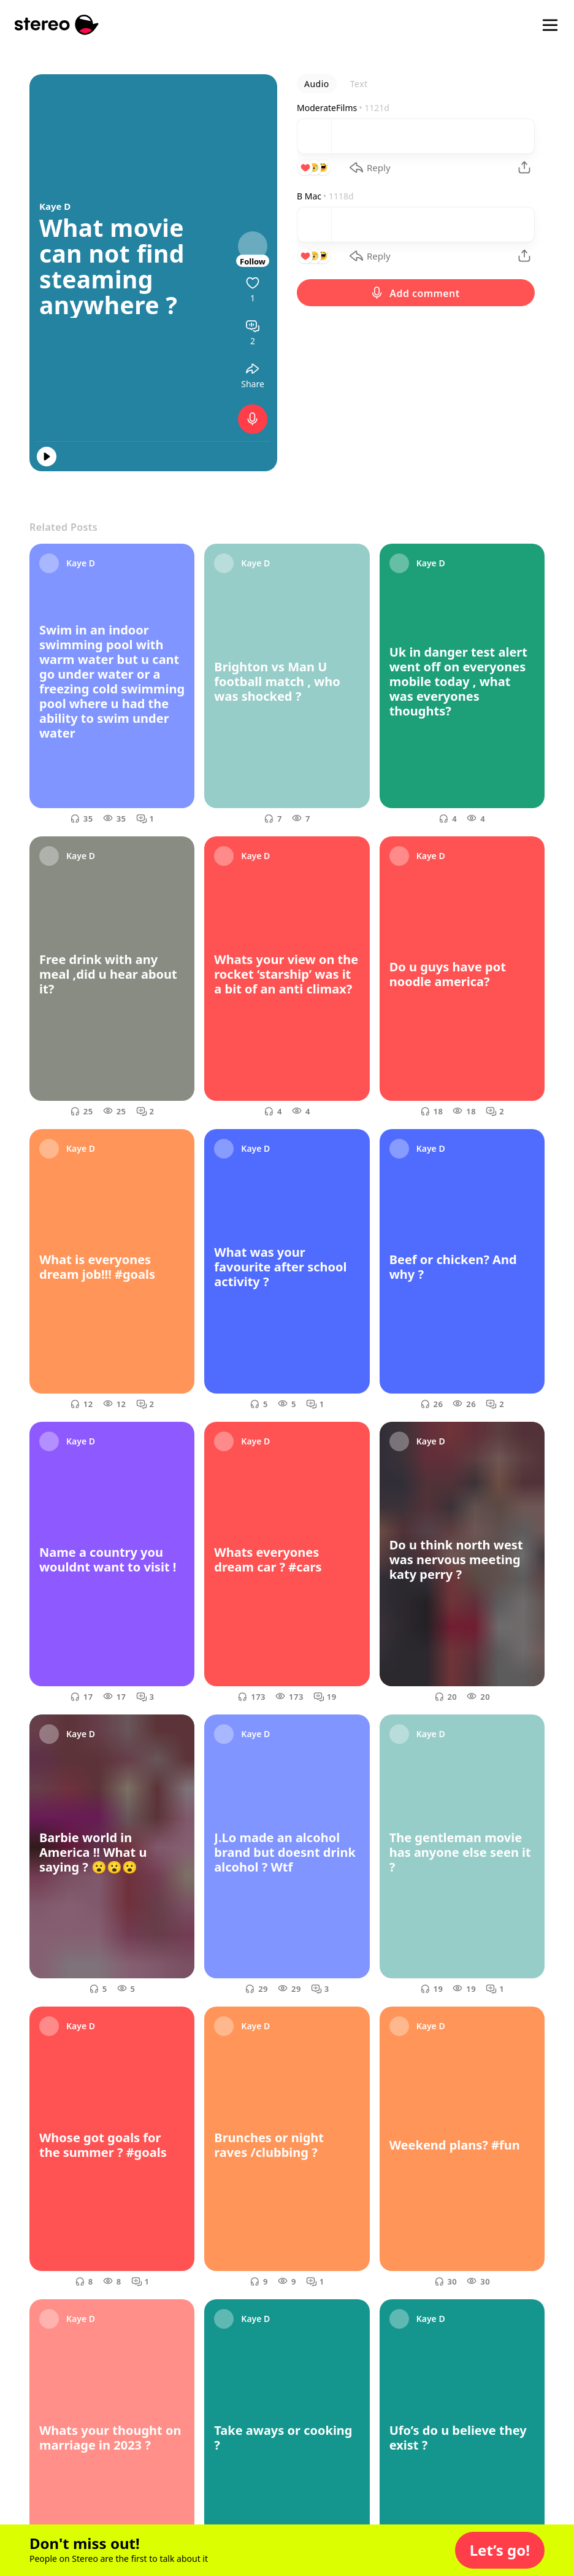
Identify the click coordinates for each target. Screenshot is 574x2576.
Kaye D (55, 206)
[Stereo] (57, 25)
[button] (500, 2550)
